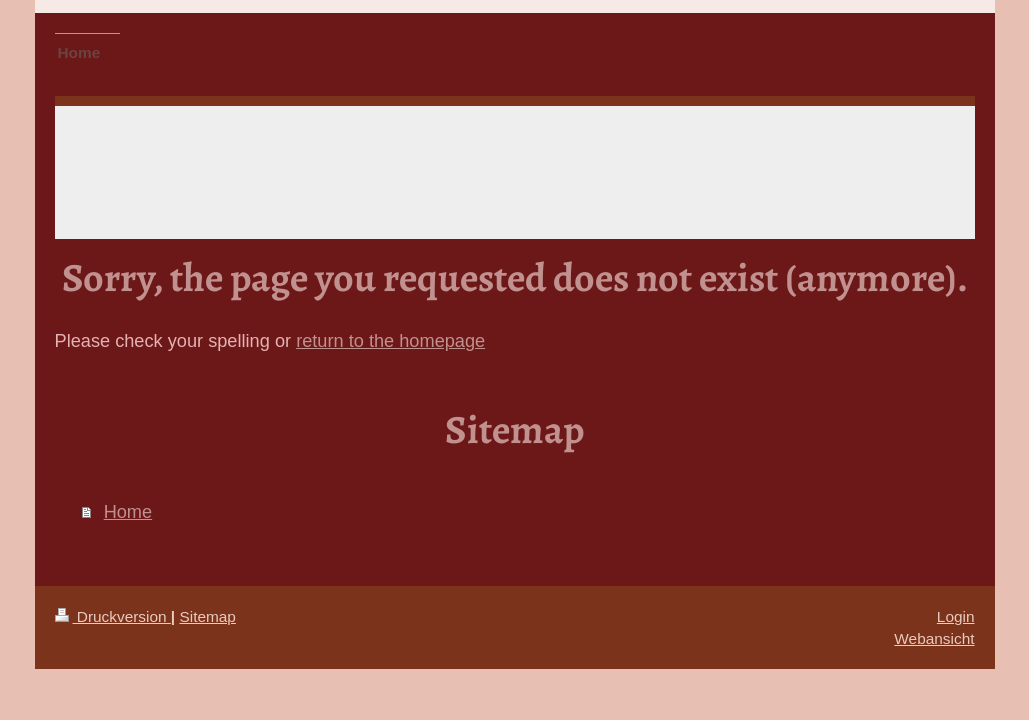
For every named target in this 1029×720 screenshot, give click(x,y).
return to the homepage (390, 341)
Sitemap (207, 616)
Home (128, 512)
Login (956, 616)
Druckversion (113, 616)
